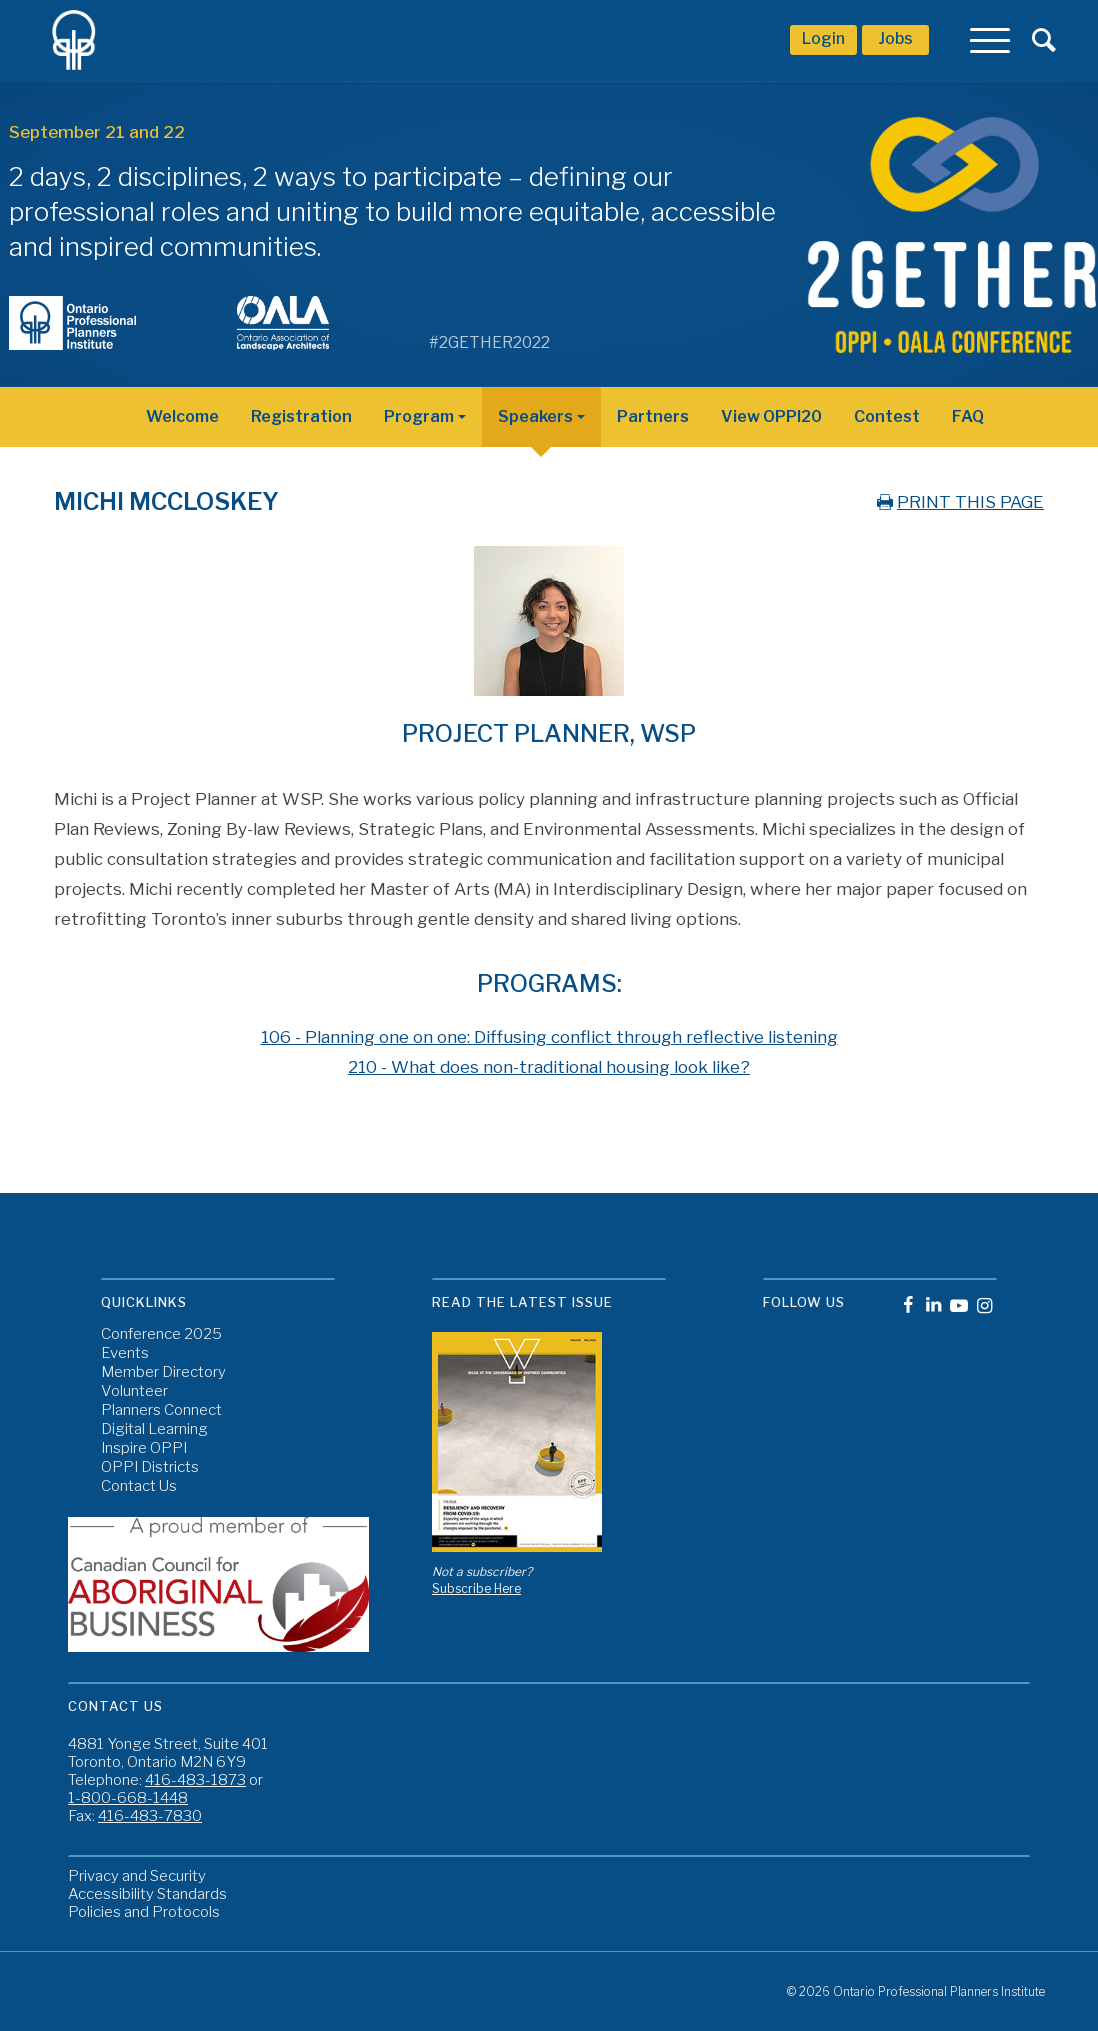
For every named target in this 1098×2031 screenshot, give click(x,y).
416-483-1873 (195, 1780)
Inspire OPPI (144, 1448)
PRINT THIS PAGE (958, 502)
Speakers (535, 416)
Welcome (182, 416)
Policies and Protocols (144, 1912)
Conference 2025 (161, 1334)
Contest (887, 416)
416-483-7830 (150, 1816)
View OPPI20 (771, 416)
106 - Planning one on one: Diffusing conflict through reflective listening (549, 1037)
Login (823, 38)
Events (125, 1353)
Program (419, 416)
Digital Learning (154, 1429)
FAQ (968, 416)
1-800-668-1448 (128, 1798)
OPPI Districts (150, 1467)
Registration (301, 416)
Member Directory (163, 1372)
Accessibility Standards (147, 1894)
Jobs (895, 38)
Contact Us (139, 1486)
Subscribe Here (476, 1588)
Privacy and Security (137, 1876)
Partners (653, 416)
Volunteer (134, 1391)
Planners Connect (161, 1410)
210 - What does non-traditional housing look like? (549, 1067)
